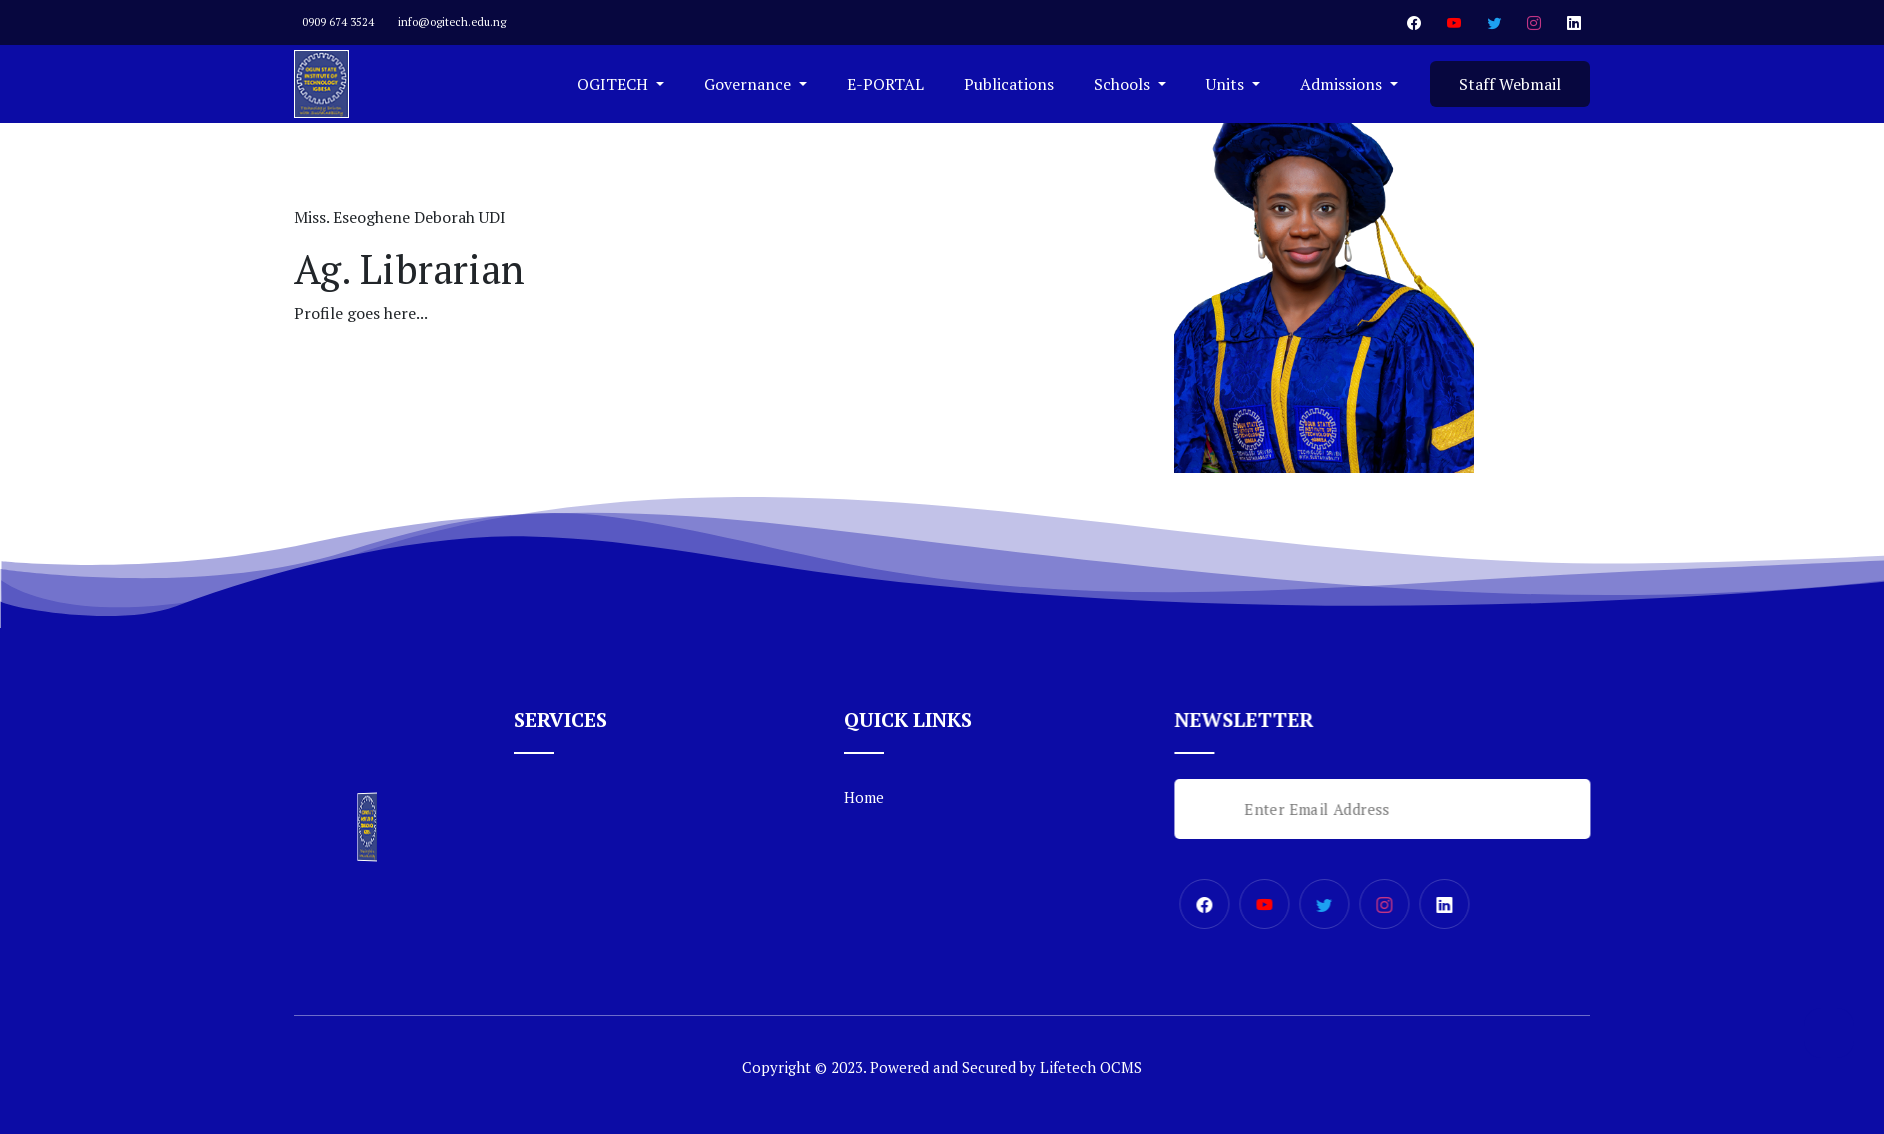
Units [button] (1227, 84)
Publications (1009, 84)
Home (864, 797)
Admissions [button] (1343, 84)
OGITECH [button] (614, 84)
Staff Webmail (1510, 84)
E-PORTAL (885, 84)
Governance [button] (749, 84)
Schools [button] (1124, 84)
